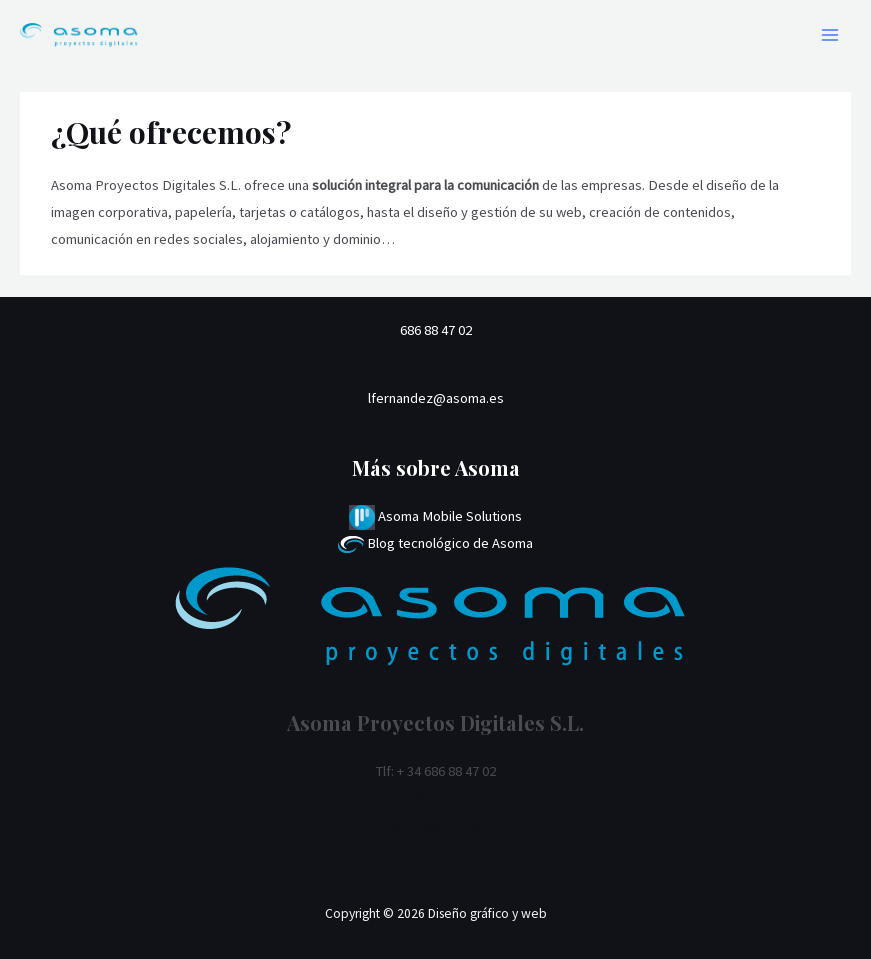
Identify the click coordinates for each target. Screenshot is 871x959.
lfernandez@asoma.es (436, 398)
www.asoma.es (436, 825)
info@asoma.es (436, 798)
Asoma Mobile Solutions (435, 516)
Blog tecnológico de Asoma (435, 543)
